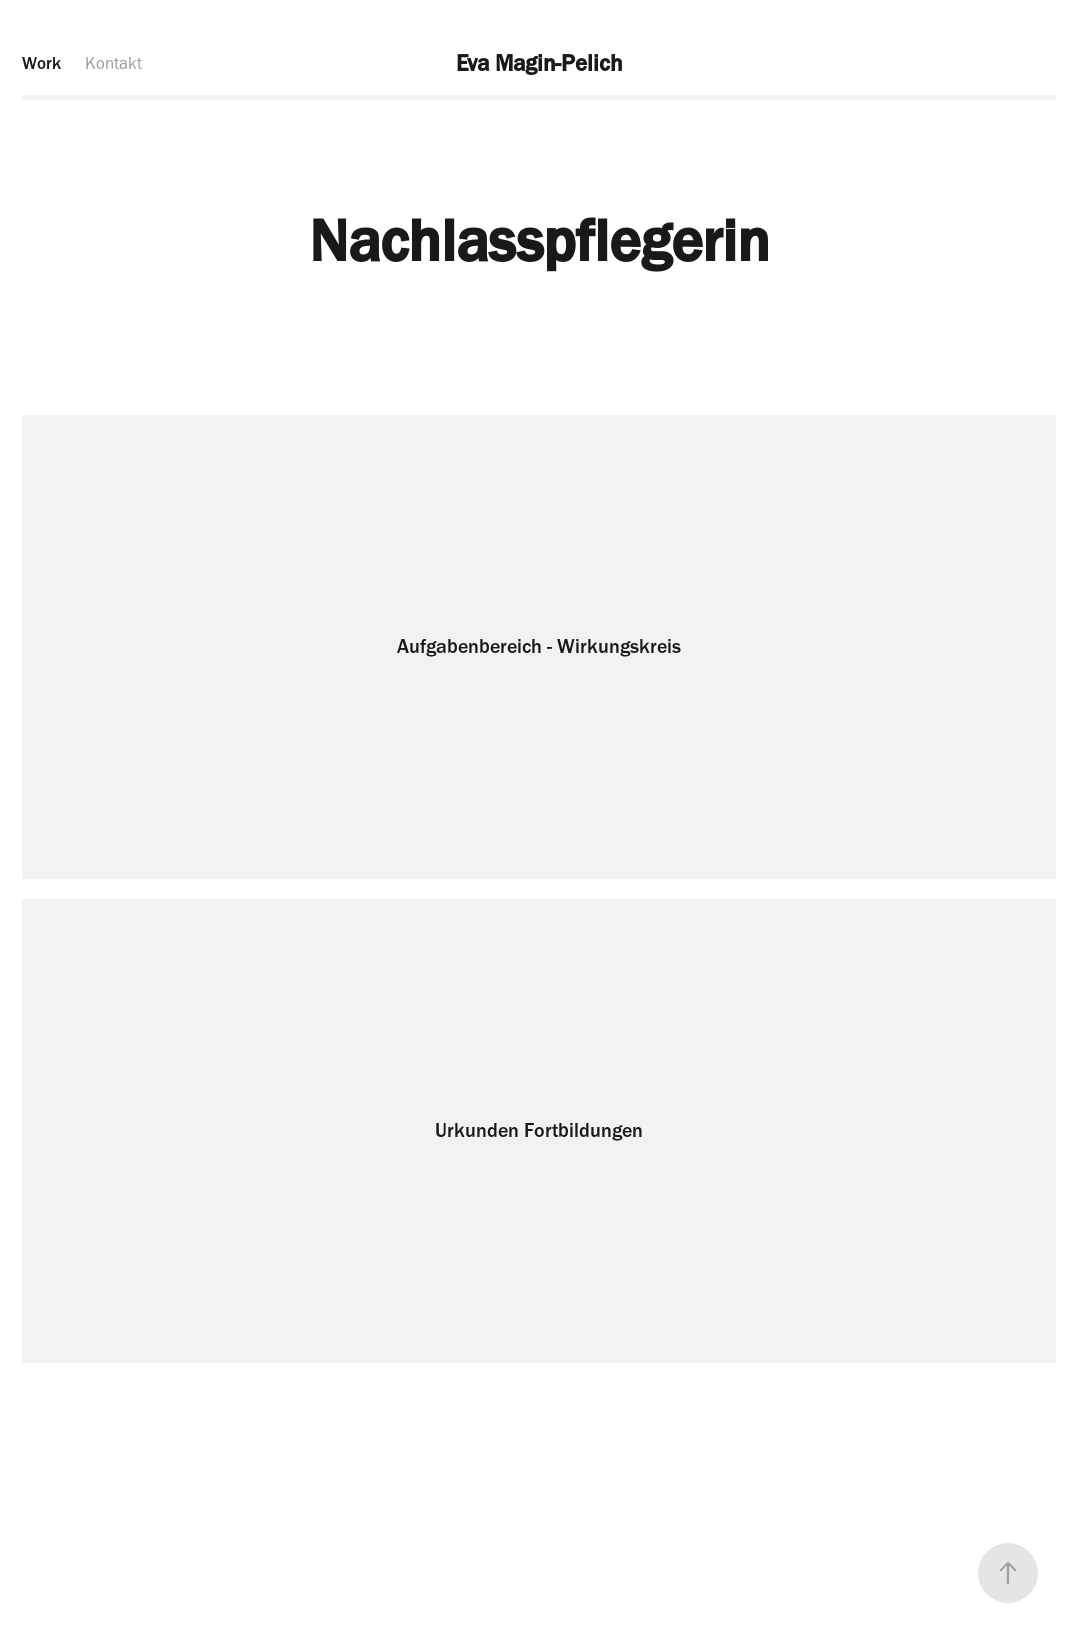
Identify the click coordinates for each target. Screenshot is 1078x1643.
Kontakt (113, 63)
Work (41, 63)
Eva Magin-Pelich (539, 63)
